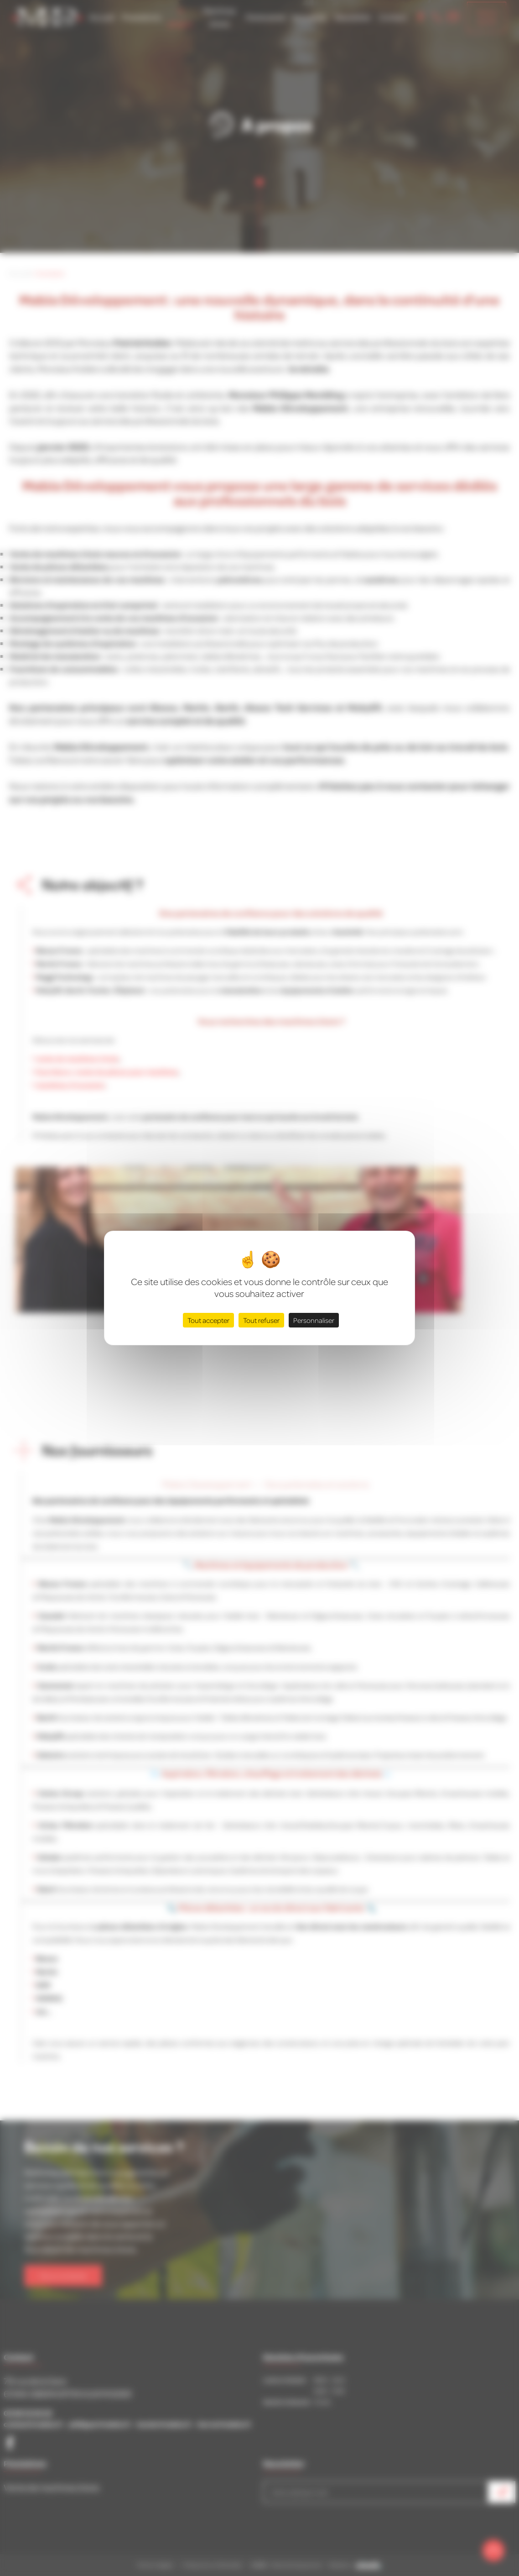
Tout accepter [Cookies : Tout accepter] (208, 1320)
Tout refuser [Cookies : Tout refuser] (261, 1320)
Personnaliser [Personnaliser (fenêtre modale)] (313, 1320)
